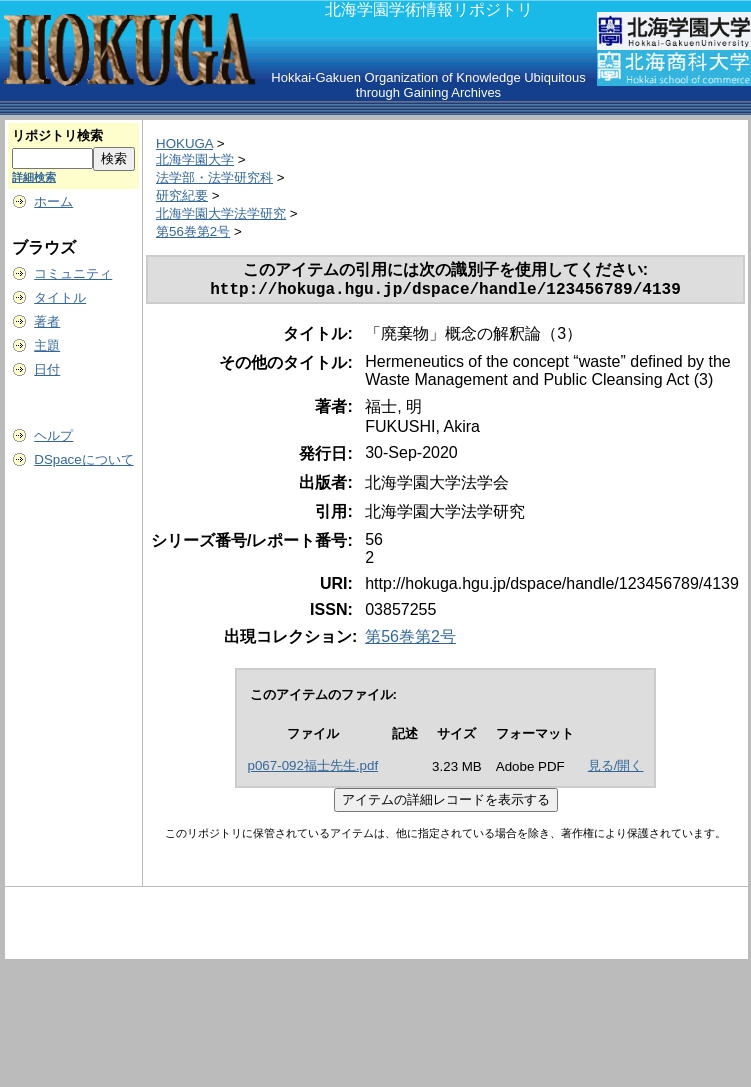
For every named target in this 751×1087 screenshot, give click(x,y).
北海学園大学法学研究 (221, 213)
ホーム (53, 201)
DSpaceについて (83, 459)
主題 (47, 345)
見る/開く (616, 769)
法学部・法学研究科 (214, 177)
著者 (47, 321)
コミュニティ (73, 273)
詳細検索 (34, 177)
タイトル (60, 297)
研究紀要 (182, 195)
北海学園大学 (195, 159)
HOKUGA (184, 143)
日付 (47, 369)
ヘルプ (53, 435)
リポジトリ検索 (57, 135)
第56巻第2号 (193, 231)
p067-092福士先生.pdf (313, 769)
